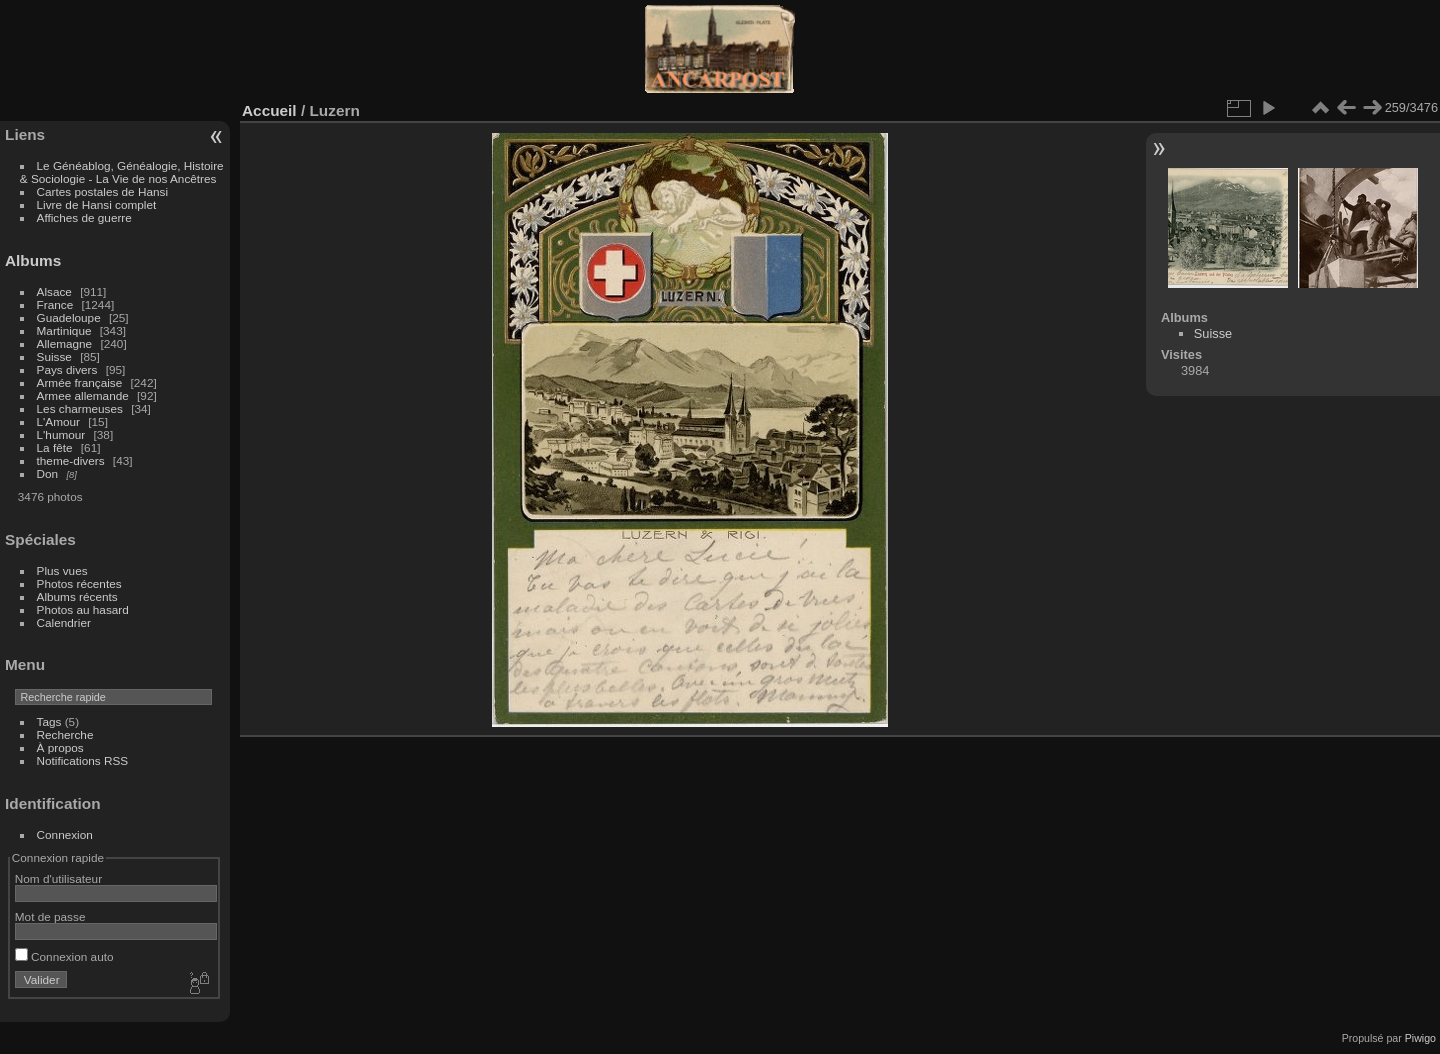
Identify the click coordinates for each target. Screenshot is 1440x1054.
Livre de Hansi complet (97, 204)
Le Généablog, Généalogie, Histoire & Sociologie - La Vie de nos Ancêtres (122, 172)
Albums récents (77, 596)
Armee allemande (83, 395)
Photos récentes (79, 583)
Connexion (65, 834)
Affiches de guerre (84, 217)
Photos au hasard (83, 609)
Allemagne (65, 343)
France (55, 304)
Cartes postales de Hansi (102, 191)
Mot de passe (50, 916)
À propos (60, 747)
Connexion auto (64, 956)
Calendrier (64, 622)
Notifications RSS (83, 760)
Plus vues (62, 570)
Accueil (269, 110)
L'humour (61, 434)
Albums (33, 260)
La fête (55, 447)
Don (48, 473)
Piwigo (1420, 1038)
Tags (49, 721)
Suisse (54, 356)
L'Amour (58, 421)
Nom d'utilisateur (58, 878)
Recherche (65, 734)
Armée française (80, 382)
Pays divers (67, 369)
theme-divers (71, 460)
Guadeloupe (69, 317)
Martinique (64, 330)
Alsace (54, 291)
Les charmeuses (80, 408)
